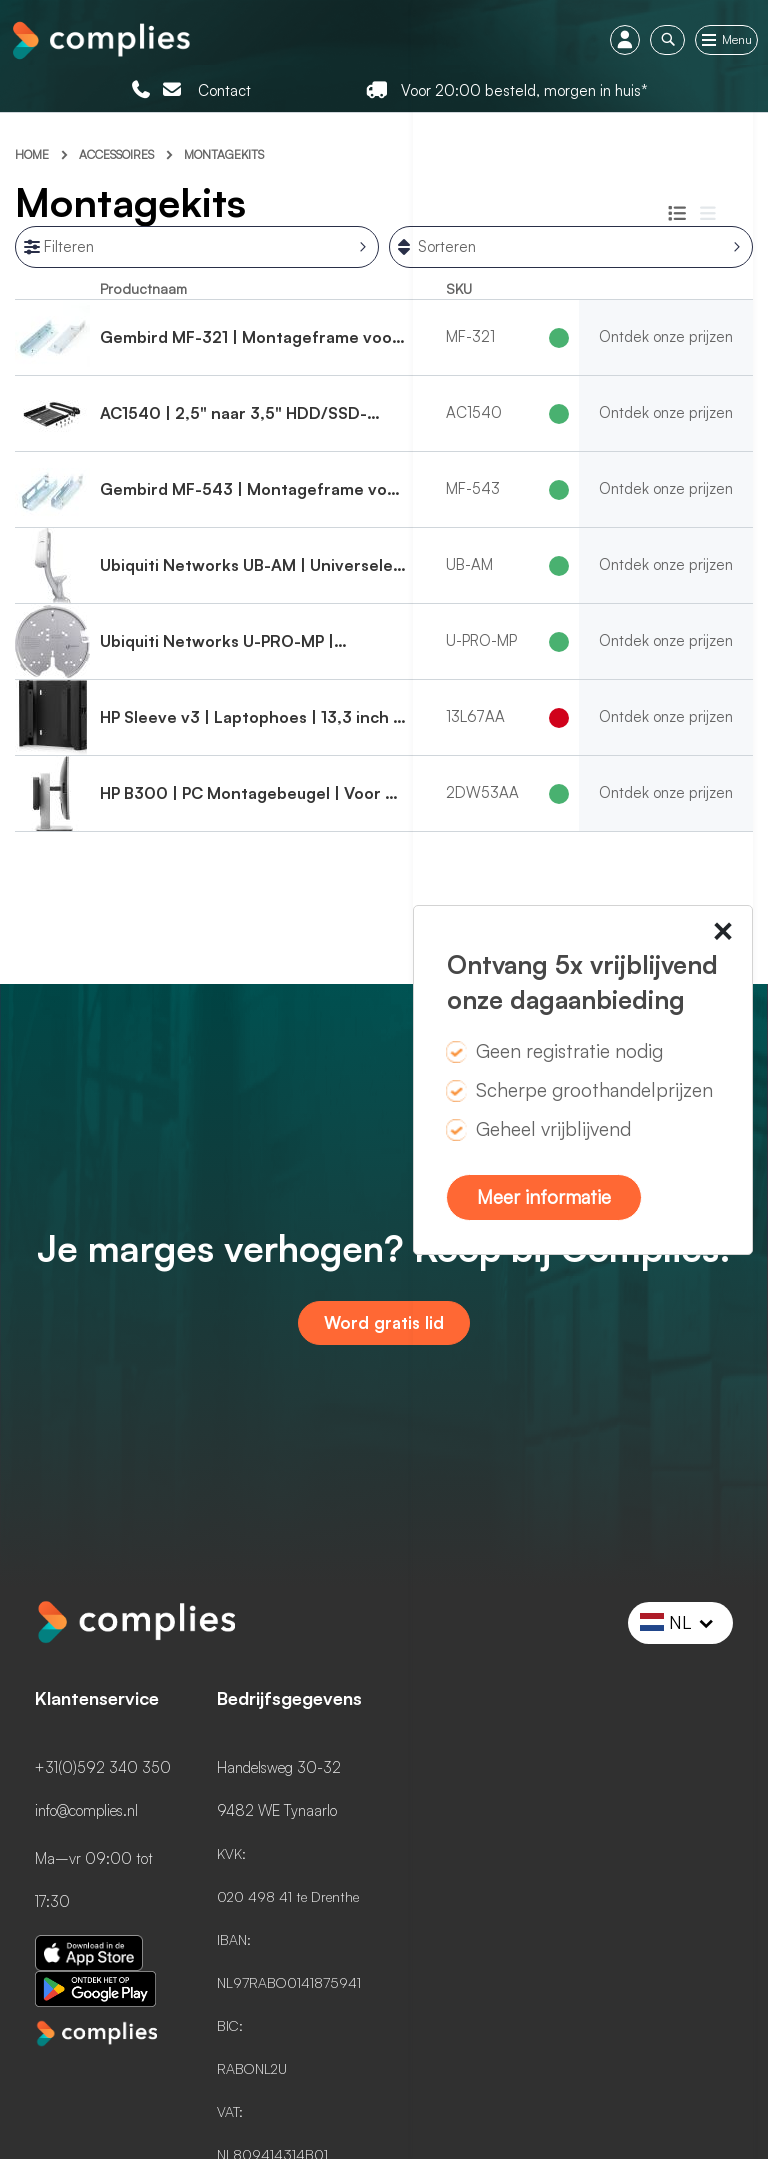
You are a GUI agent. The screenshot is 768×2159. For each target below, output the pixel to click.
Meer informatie (544, 1197)
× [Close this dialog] (722, 935)
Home (33, 154)
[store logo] (100, 38)
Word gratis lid (384, 1322)
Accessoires (118, 154)
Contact (224, 90)
